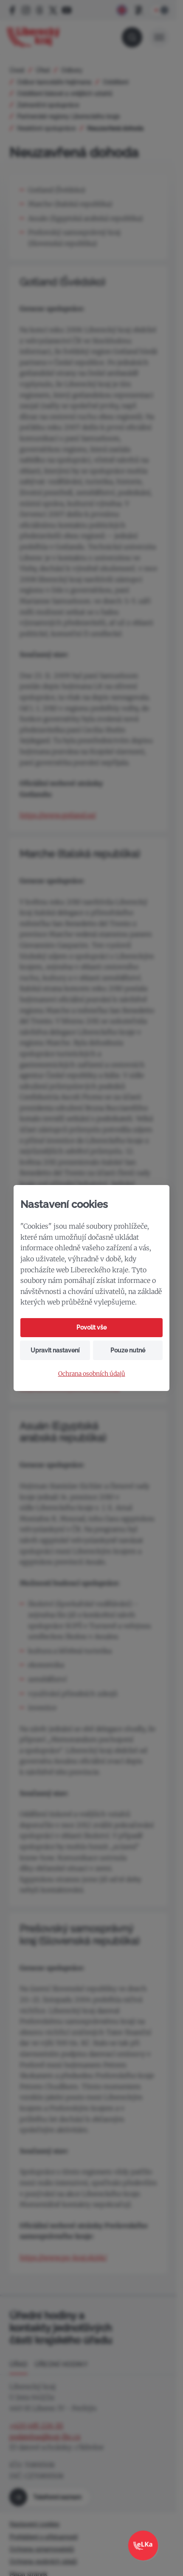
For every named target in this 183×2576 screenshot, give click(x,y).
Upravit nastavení (55, 1350)
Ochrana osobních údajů (91, 1373)
